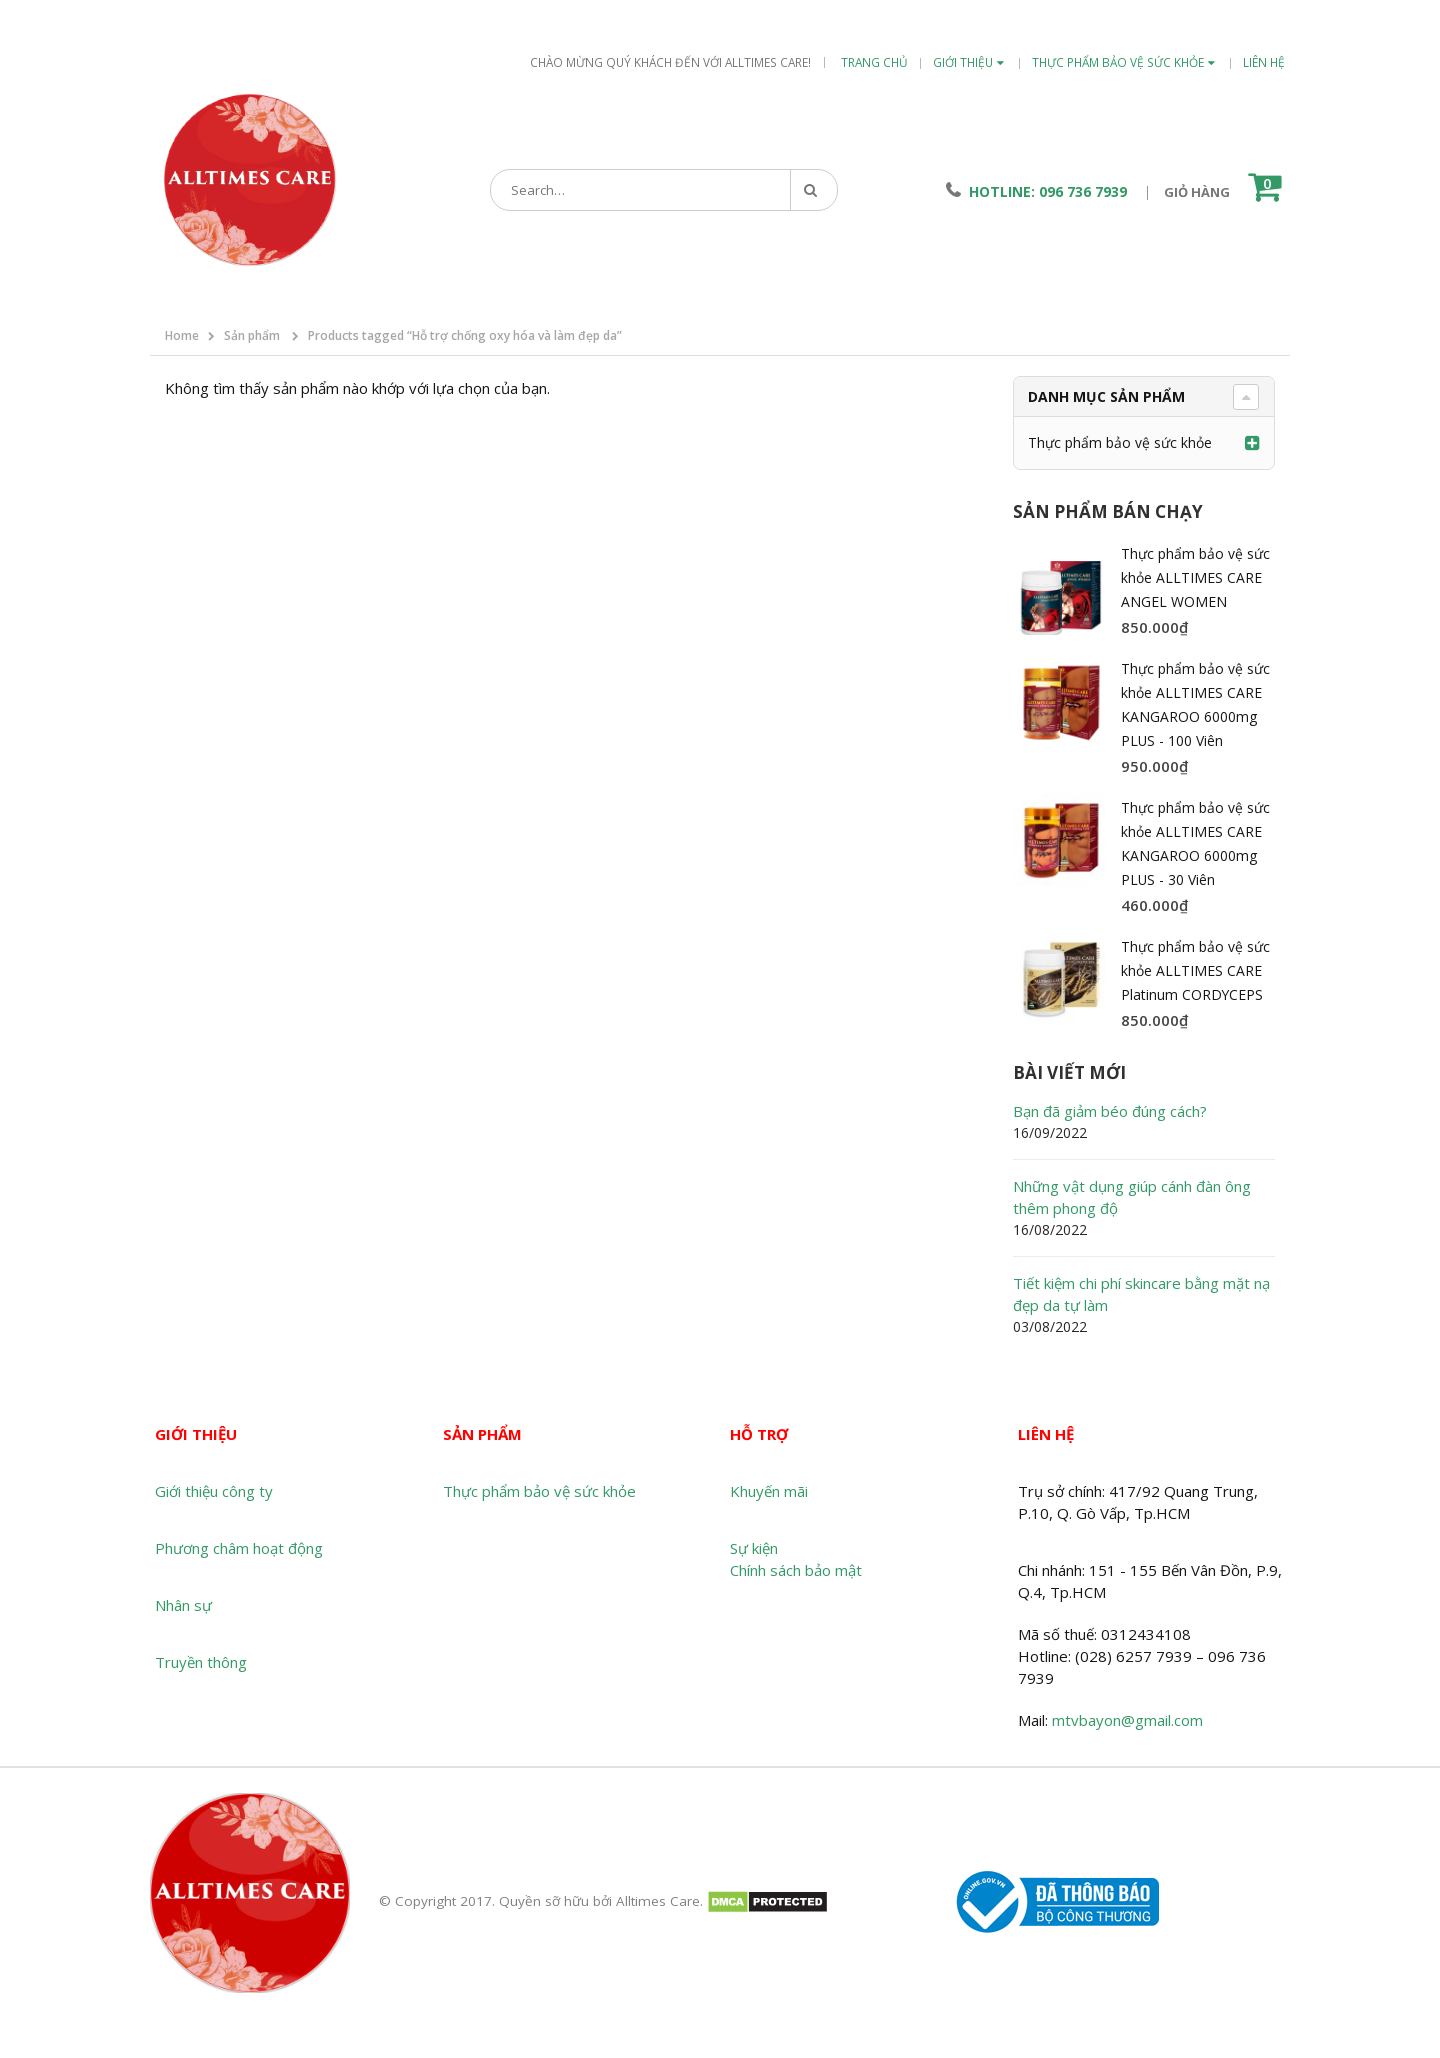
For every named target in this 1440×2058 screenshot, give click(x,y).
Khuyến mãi (769, 1491)
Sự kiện (754, 1548)
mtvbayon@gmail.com (1127, 1720)
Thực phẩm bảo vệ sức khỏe (1118, 62)
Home (182, 335)
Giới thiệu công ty (214, 1491)
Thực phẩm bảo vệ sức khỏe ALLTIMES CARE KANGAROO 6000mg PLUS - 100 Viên (1195, 704)
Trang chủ (874, 62)
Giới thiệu (963, 62)
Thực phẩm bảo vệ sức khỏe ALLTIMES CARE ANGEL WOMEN (1195, 577)
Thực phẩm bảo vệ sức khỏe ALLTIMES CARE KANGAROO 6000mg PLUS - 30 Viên (1195, 843)
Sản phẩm (252, 335)
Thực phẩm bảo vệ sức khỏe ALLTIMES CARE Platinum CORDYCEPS (1195, 970)
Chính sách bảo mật (796, 1570)
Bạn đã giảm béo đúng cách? (1110, 1111)
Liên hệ (1264, 62)
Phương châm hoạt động (239, 1548)
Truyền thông (201, 1662)
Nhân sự (183, 1605)
